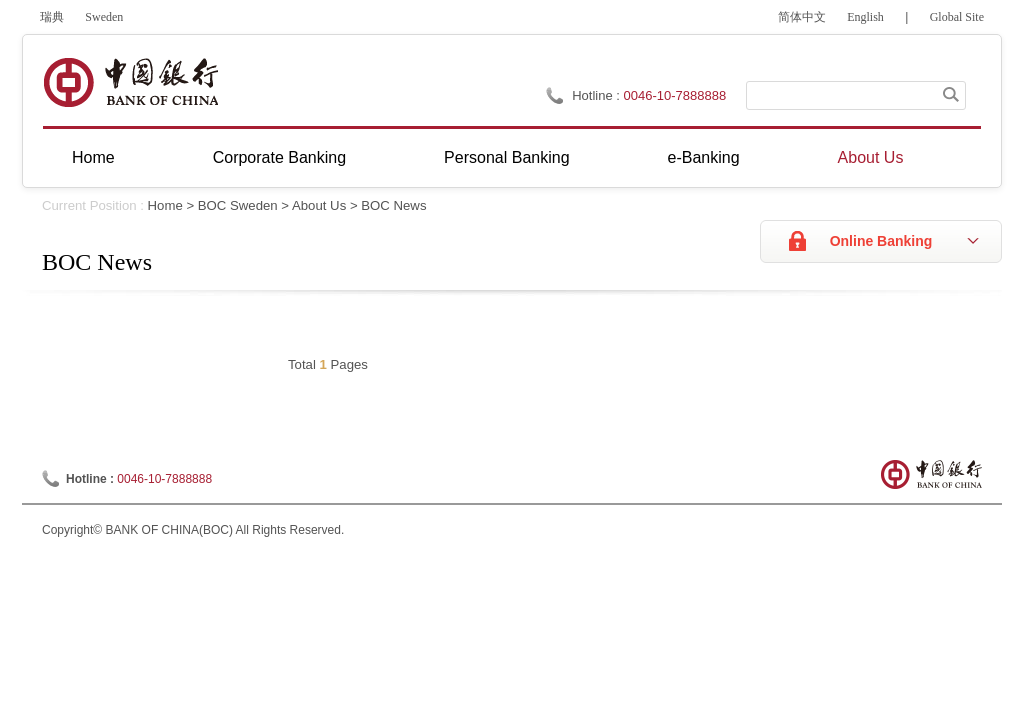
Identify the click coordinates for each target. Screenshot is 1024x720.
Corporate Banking (279, 157)
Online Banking (881, 241)
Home (93, 157)
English (865, 17)
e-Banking (704, 157)
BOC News (393, 205)
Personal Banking (506, 157)
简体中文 (802, 17)
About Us (871, 157)
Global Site (957, 17)
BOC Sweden (238, 205)
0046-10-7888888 (675, 95)
